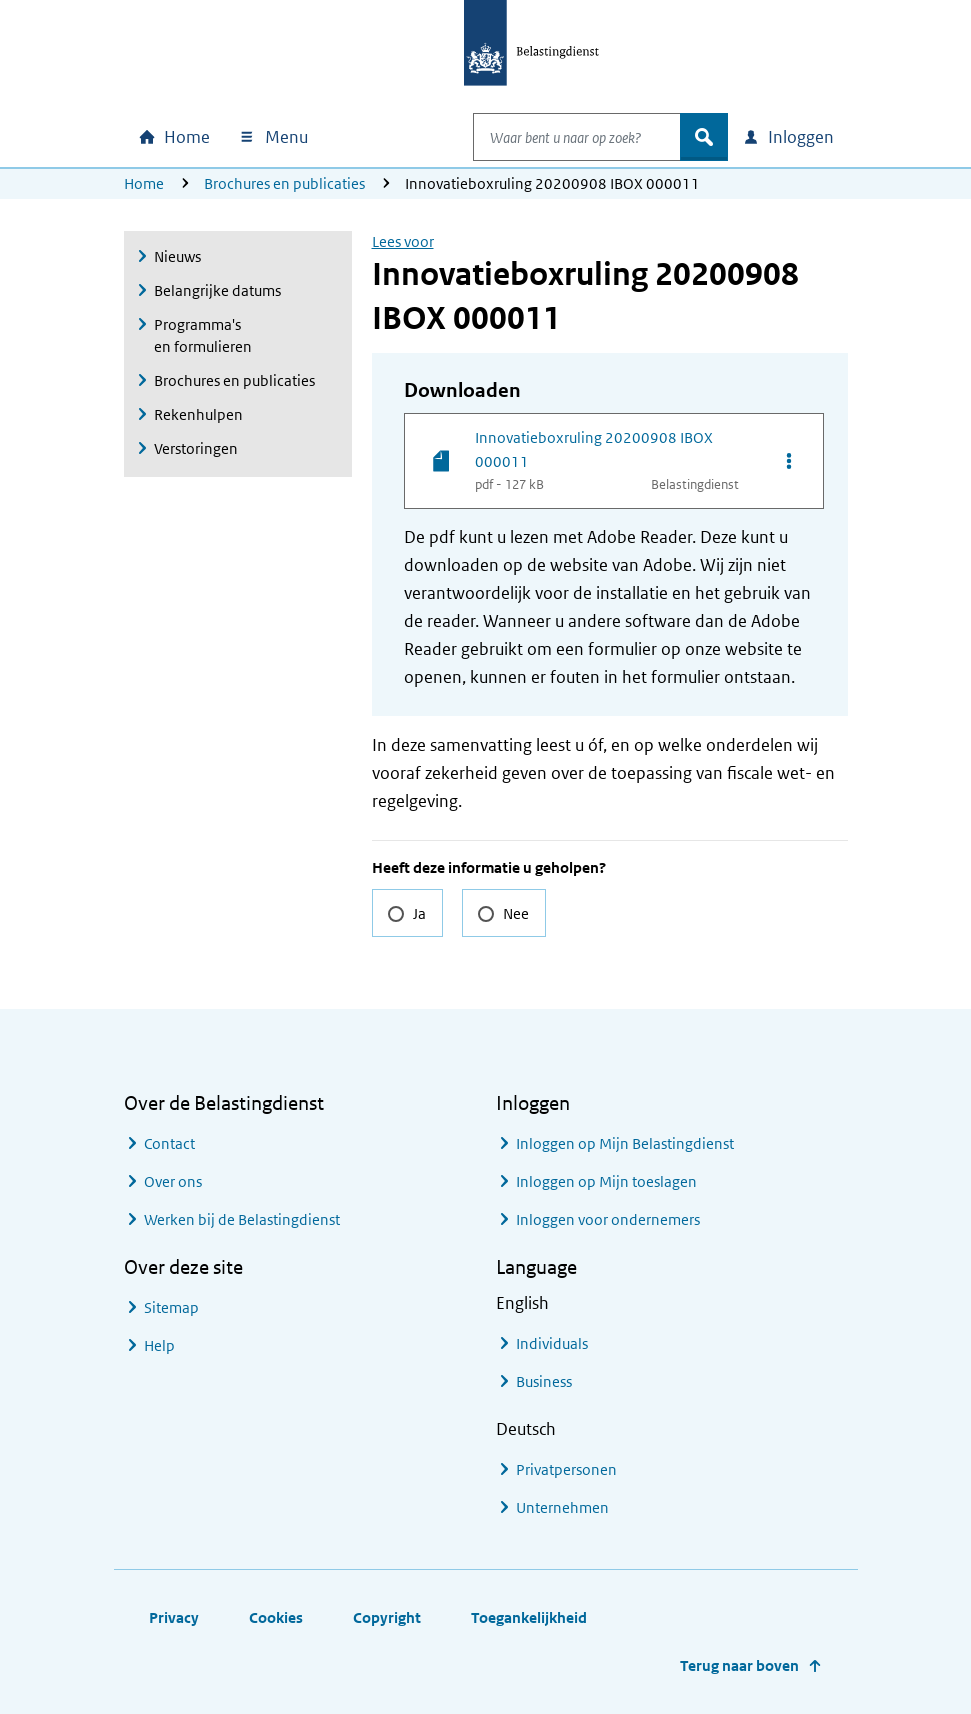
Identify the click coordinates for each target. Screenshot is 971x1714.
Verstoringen (196, 448)
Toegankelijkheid (529, 1617)
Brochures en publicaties (284, 183)
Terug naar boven (739, 1665)
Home (144, 183)
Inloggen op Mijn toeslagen (606, 1181)
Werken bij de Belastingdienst (242, 1219)
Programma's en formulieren (203, 335)
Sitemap (171, 1307)
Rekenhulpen (198, 414)
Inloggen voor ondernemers (608, 1219)
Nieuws (177, 256)
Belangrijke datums (217, 290)
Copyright (387, 1617)
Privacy (174, 1617)
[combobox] (556, 137)
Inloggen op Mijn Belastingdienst (625, 1143)
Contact (169, 1143)
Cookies (276, 1617)
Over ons (173, 1181)
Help (159, 1345)
